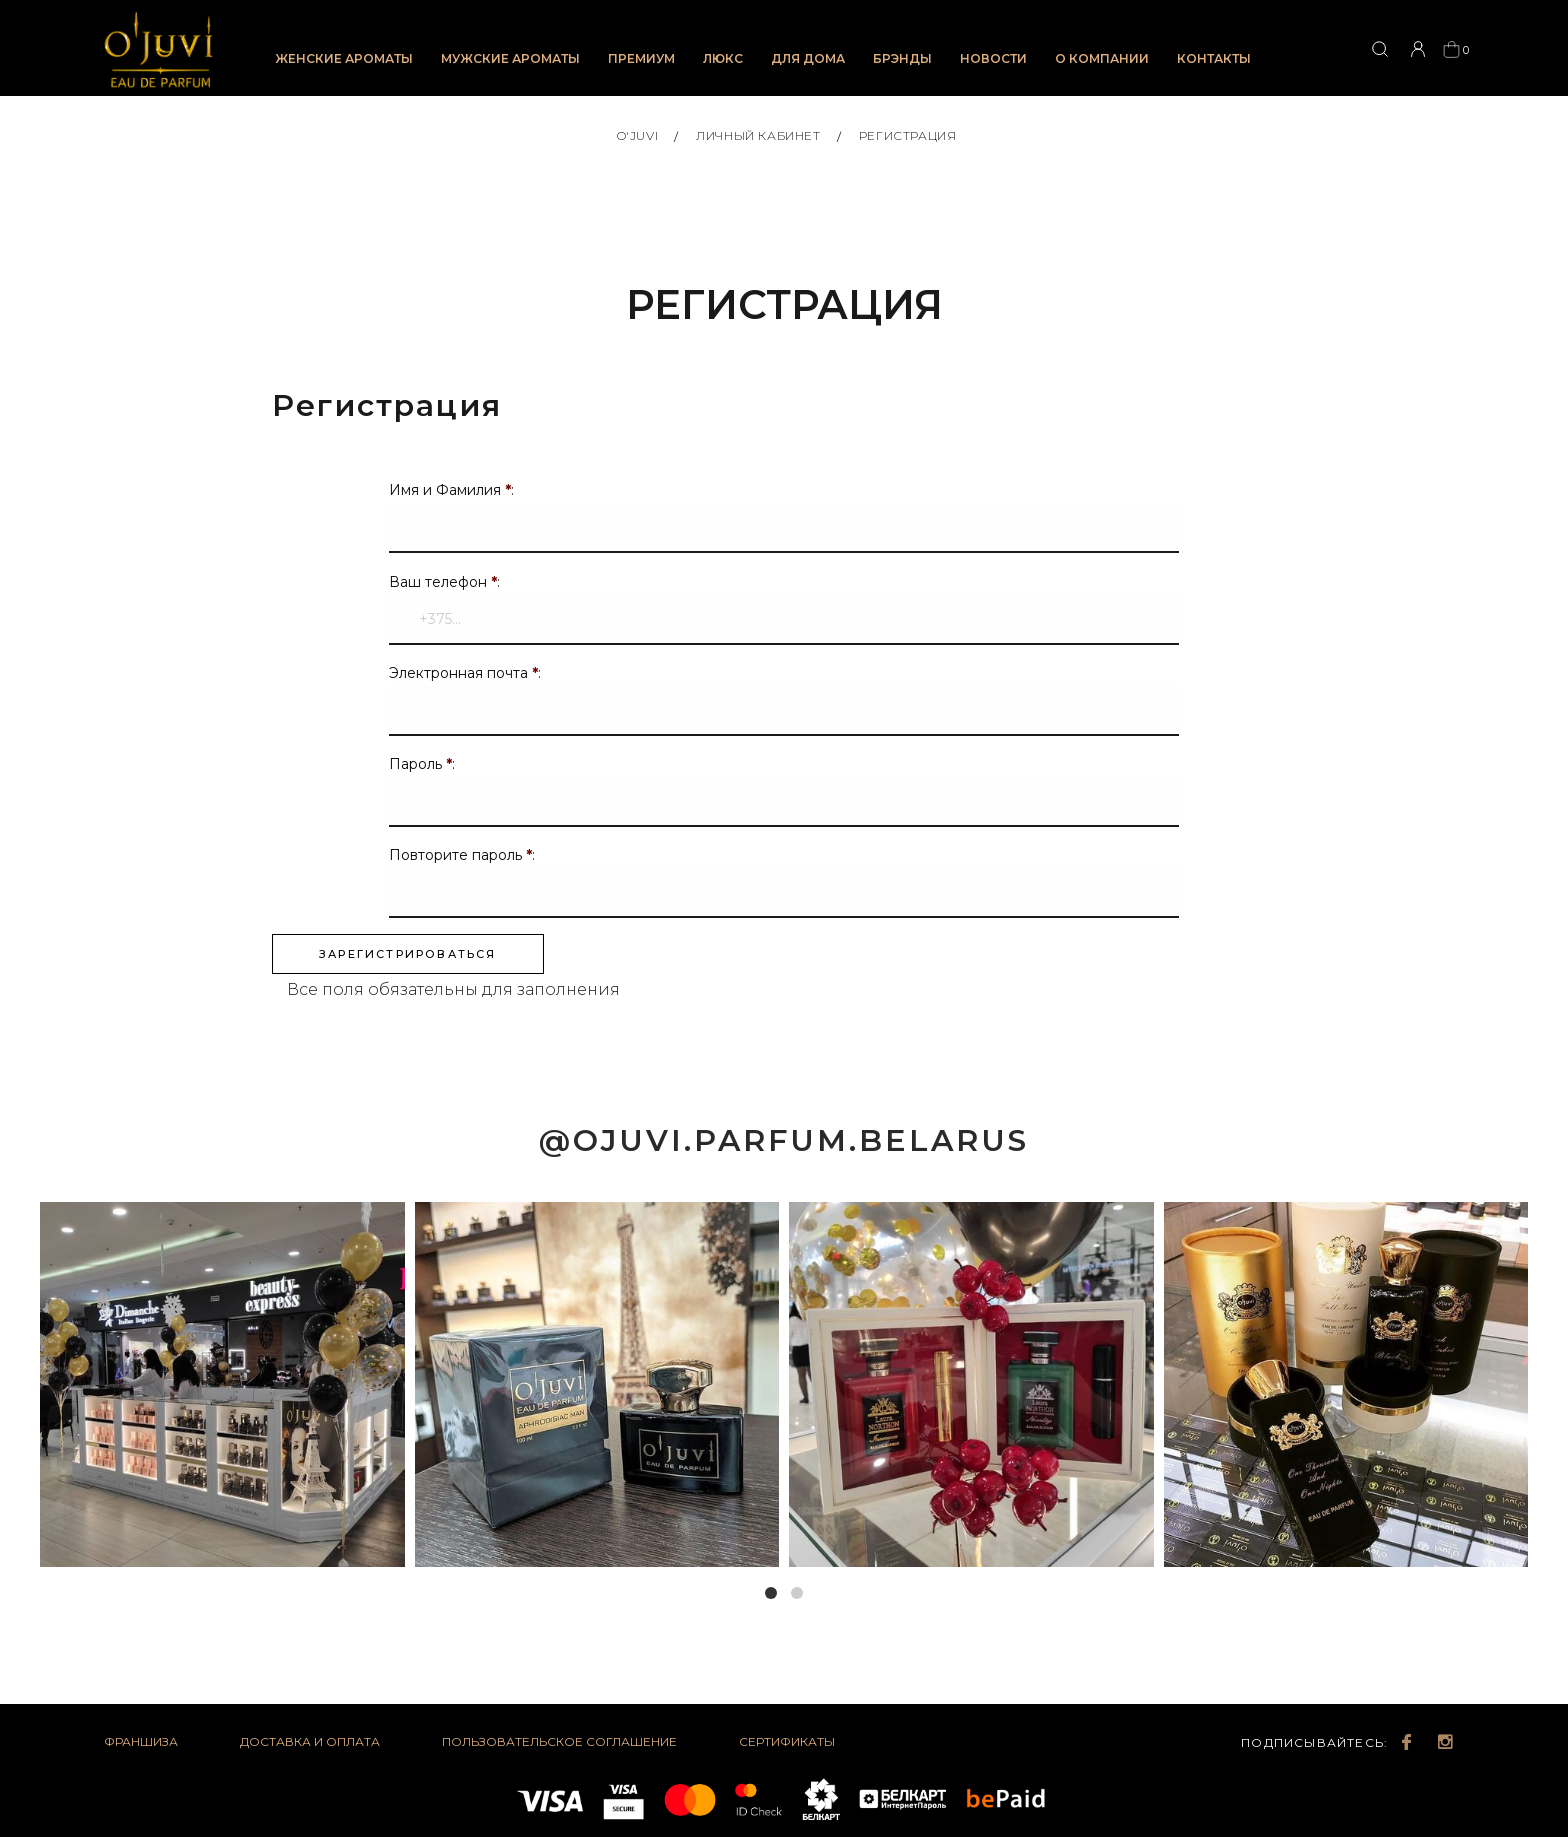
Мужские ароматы (510, 58)
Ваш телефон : (444, 588)
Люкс (723, 58)
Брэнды (902, 58)
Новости (993, 58)
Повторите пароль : (462, 861)
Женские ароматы (344, 58)
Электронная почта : (465, 679)
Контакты (1214, 58)
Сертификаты (787, 1748)
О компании (1102, 58)
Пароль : (422, 770)
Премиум (641, 58)
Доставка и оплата (310, 1748)
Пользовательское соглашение (559, 1748)
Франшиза (141, 1748)
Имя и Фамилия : (451, 497)
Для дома (808, 58)
